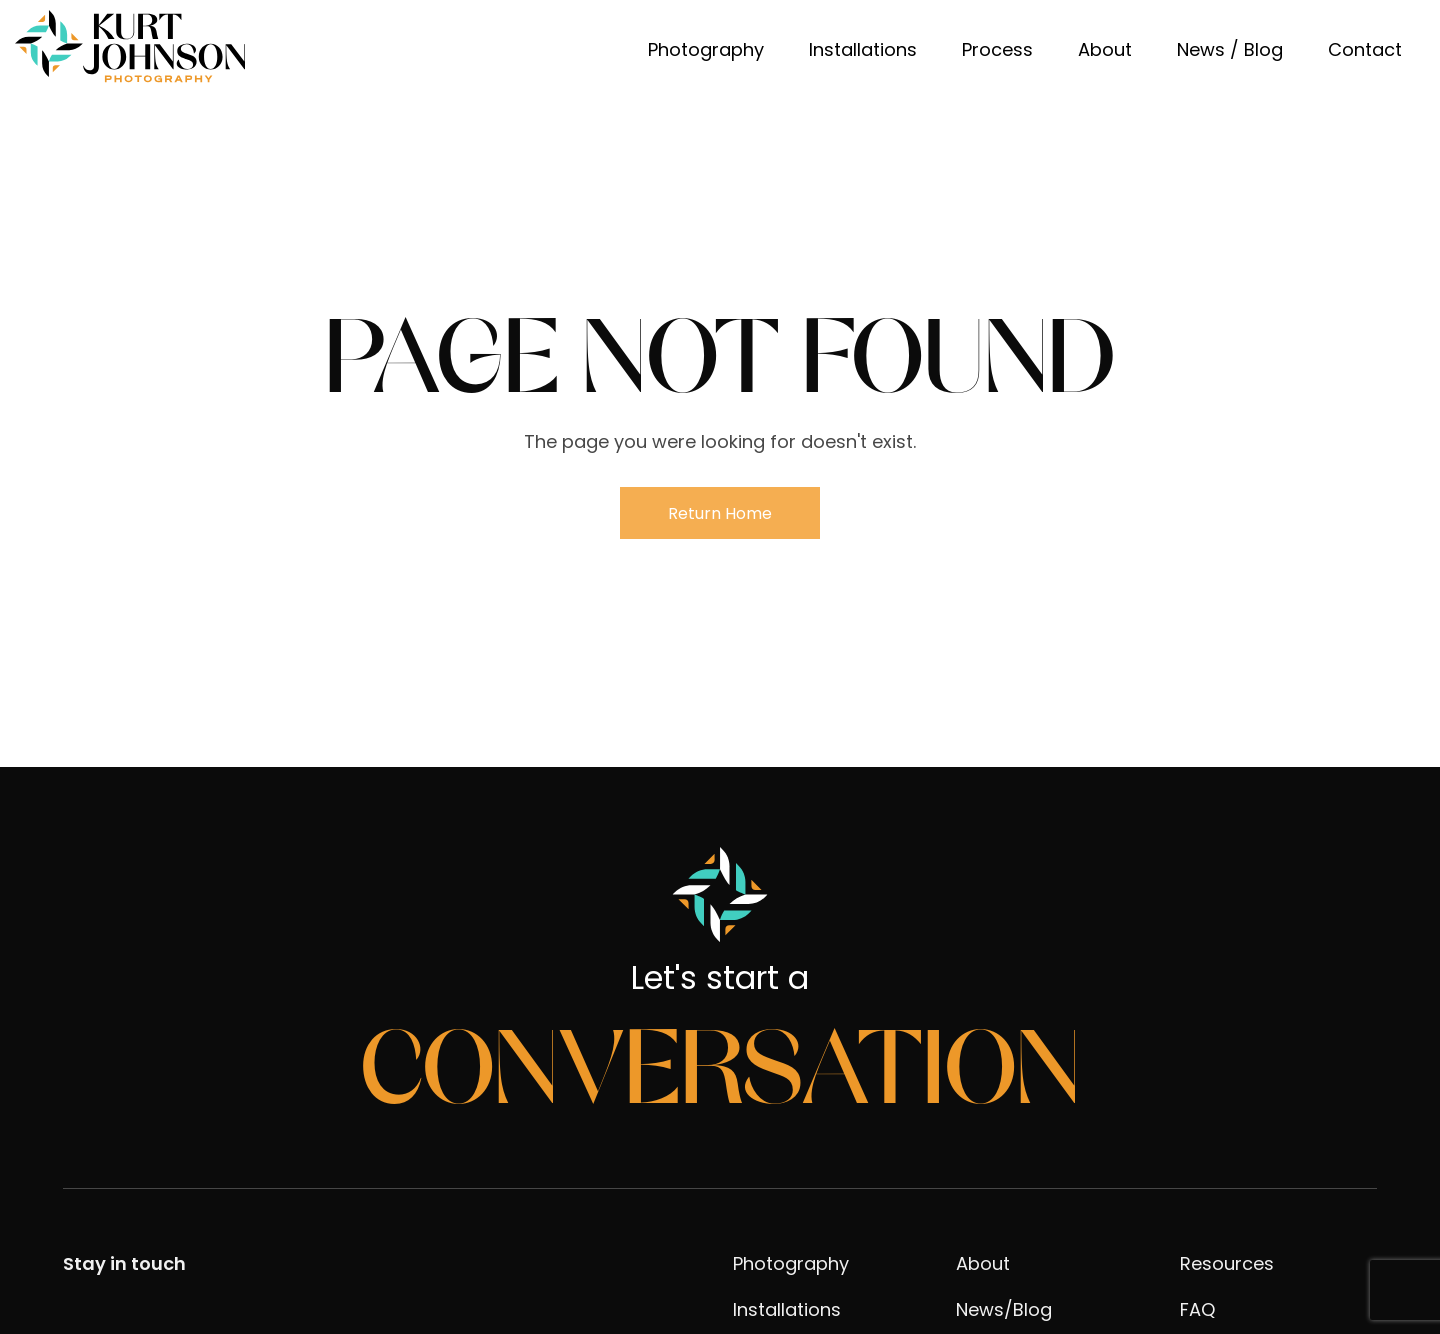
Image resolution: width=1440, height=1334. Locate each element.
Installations (863, 49)
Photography (706, 49)
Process (997, 49)
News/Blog (1004, 1309)
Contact (1365, 49)
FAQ (1197, 1309)
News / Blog (1230, 49)
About (1105, 49)
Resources (1227, 1263)
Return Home (720, 513)
